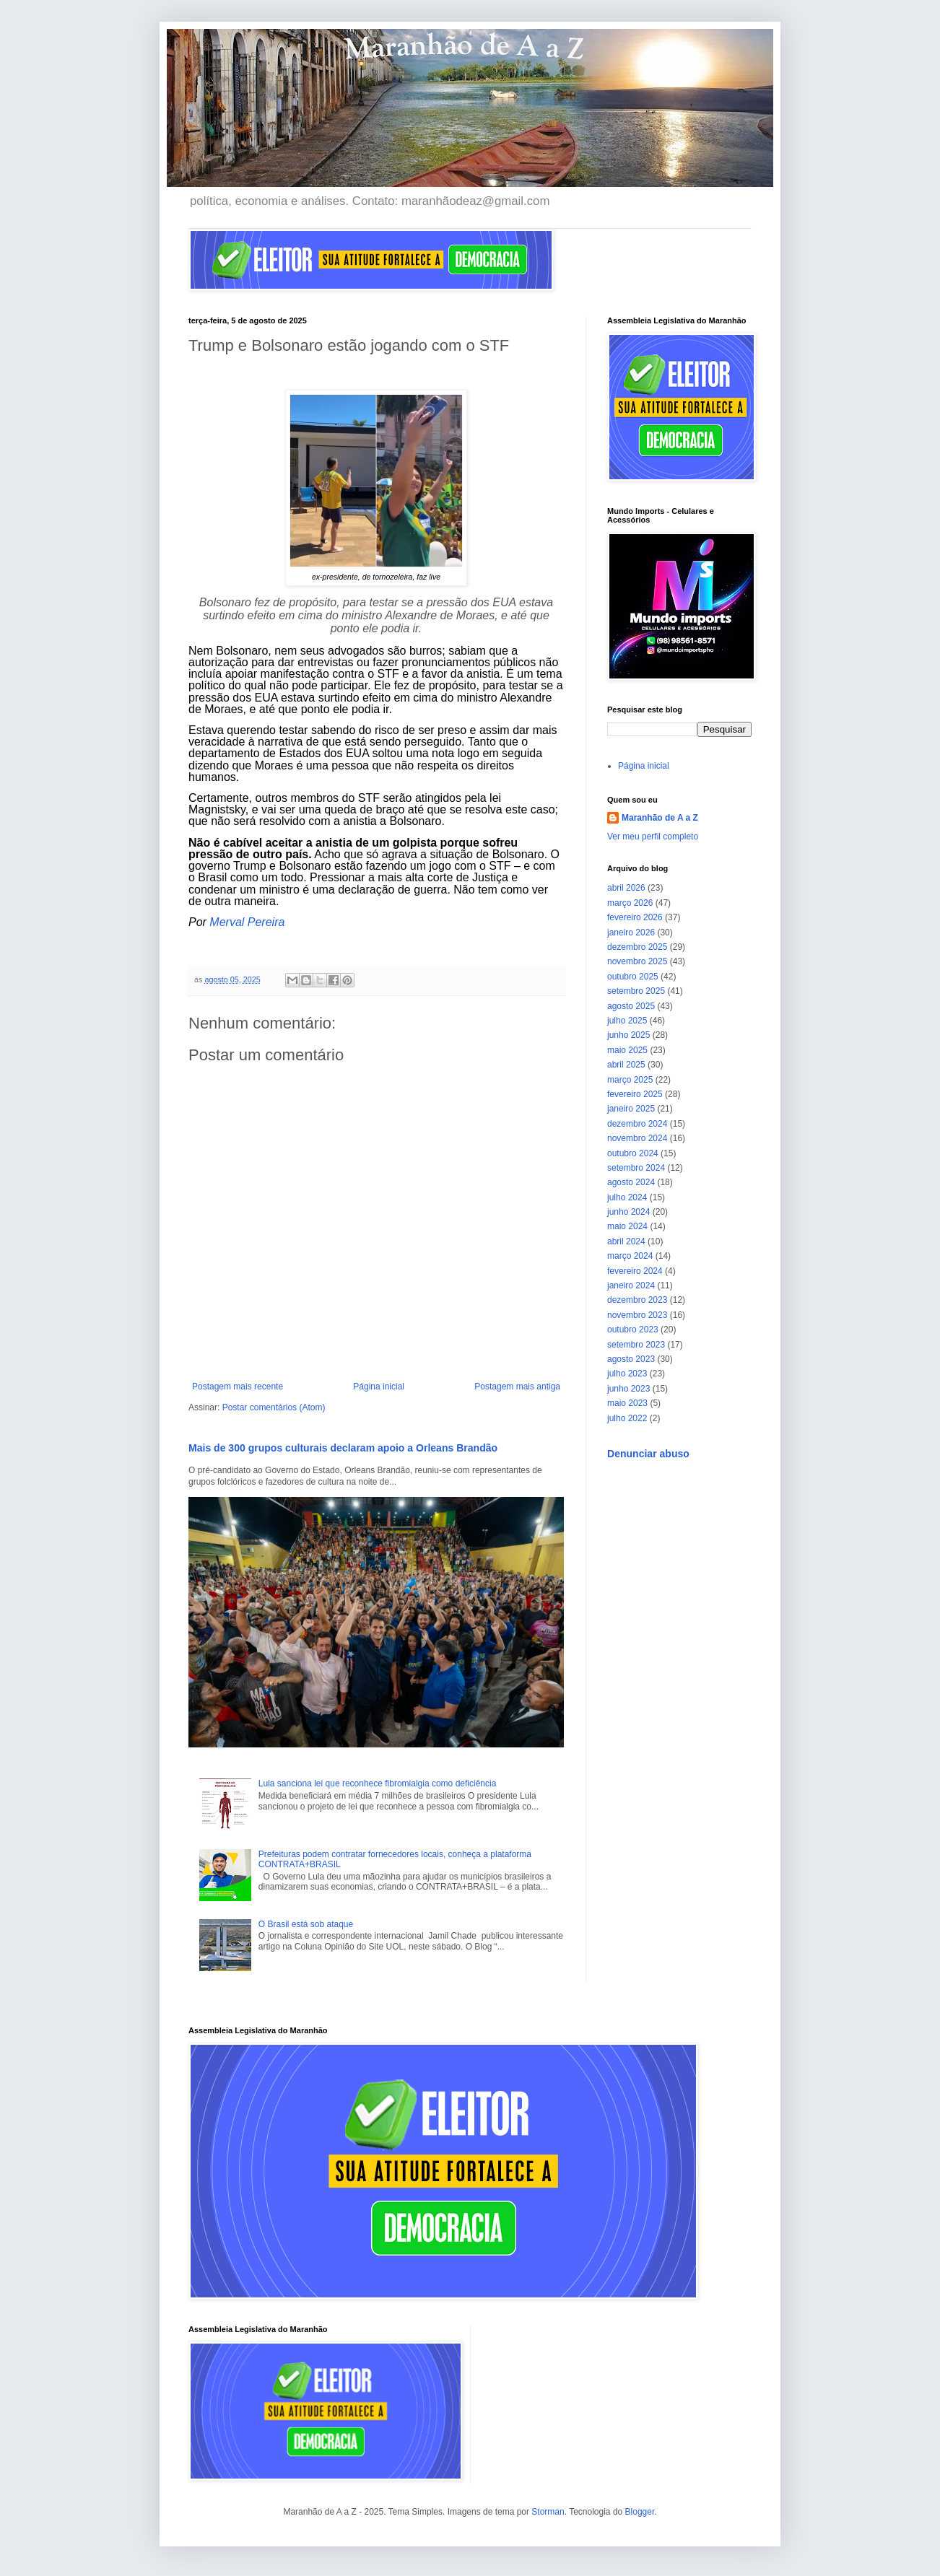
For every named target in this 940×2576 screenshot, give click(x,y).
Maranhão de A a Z (660, 818)
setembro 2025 (636, 991)
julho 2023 (627, 1373)
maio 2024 (627, 1226)
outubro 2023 (632, 1329)
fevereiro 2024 (635, 1271)
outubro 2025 (632, 977)
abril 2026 (626, 888)
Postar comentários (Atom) (274, 1407)
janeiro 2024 (631, 1285)
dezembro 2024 (637, 1124)
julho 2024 (627, 1197)
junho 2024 (628, 1212)
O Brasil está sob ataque (305, 1924)
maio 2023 (627, 1403)
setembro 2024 (636, 1168)
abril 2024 (626, 1241)
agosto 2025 (631, 1006)
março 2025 (630, 1080)
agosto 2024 (631, 1182)
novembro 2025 (637, 961)
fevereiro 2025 (635, 1094)
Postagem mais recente (237, 1386)
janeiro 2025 (631, 1109)
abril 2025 (626, 1065)
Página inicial (378, 1386)
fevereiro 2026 (635, 917)
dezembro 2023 (637, 1300)
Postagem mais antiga (517, 1386)
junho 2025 (628, 1035)
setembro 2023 (636, 1345)
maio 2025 (627, 1050)
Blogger (640, 2512)
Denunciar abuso (648, 1453)
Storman (547, 2512)
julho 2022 (627, 1418)
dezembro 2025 (637, 947)
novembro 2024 (637, 1138)
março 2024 (630, 1256)
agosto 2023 (631, 1359)
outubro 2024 (632, 1153)
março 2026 (630, 903)
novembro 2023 (637, 1315)
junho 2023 (628, 1389)
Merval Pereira (246, 922)
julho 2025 (627, 1021)
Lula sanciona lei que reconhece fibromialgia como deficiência (377, 1783)
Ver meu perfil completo (652, 836)
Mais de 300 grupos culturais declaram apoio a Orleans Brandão (342, 1448)
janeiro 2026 (631, 932)
